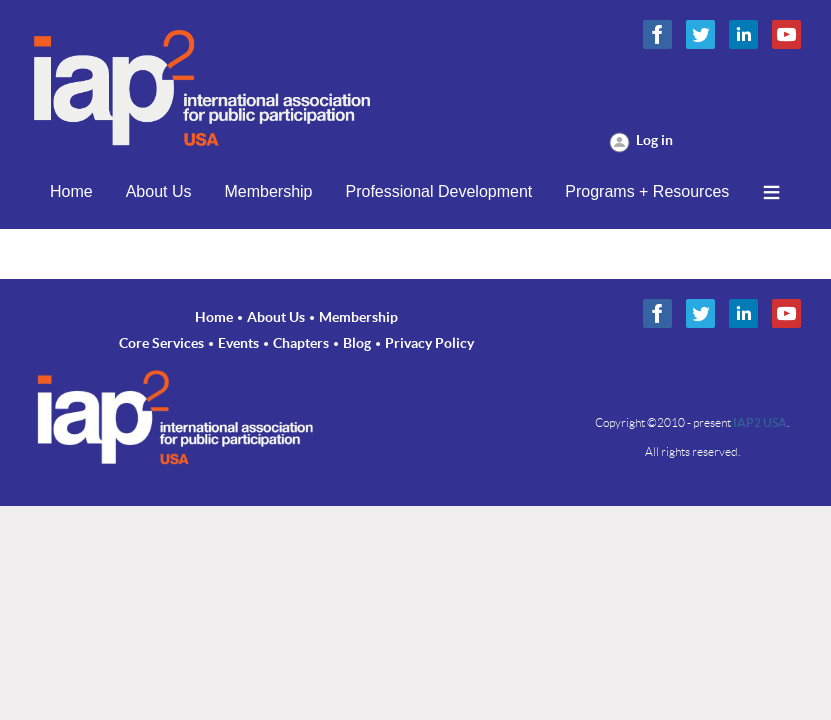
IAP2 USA (760, 422)
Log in (654, 140)
